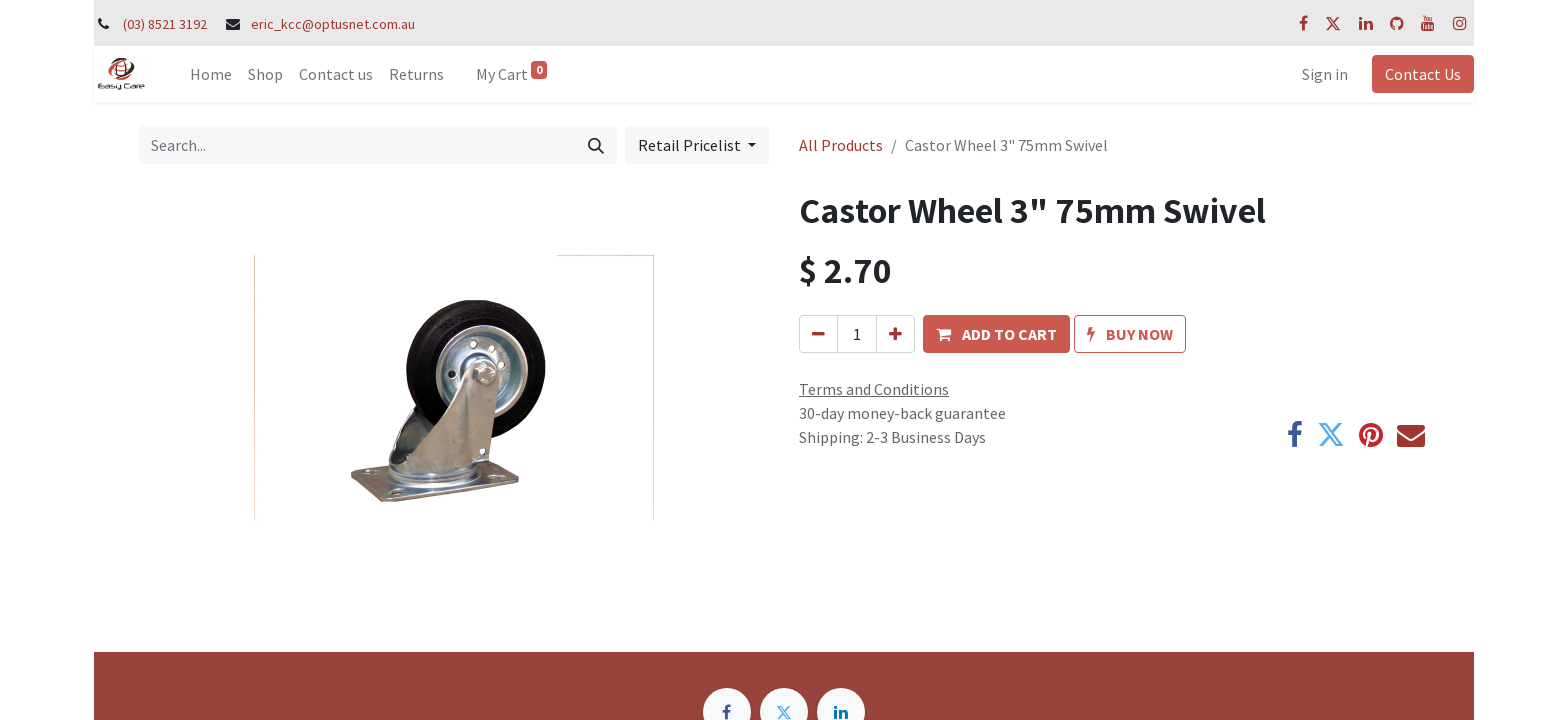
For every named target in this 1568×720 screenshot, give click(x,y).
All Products (841, 145)
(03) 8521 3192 (165, 24)
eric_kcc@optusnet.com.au (333, 24)
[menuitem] (211, 74)
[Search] (596, 145)
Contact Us (1423, 74)
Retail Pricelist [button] (691, 145)
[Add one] (895, 334)
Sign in (1325, 74)
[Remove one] (818, 334)
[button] (996, 334)
